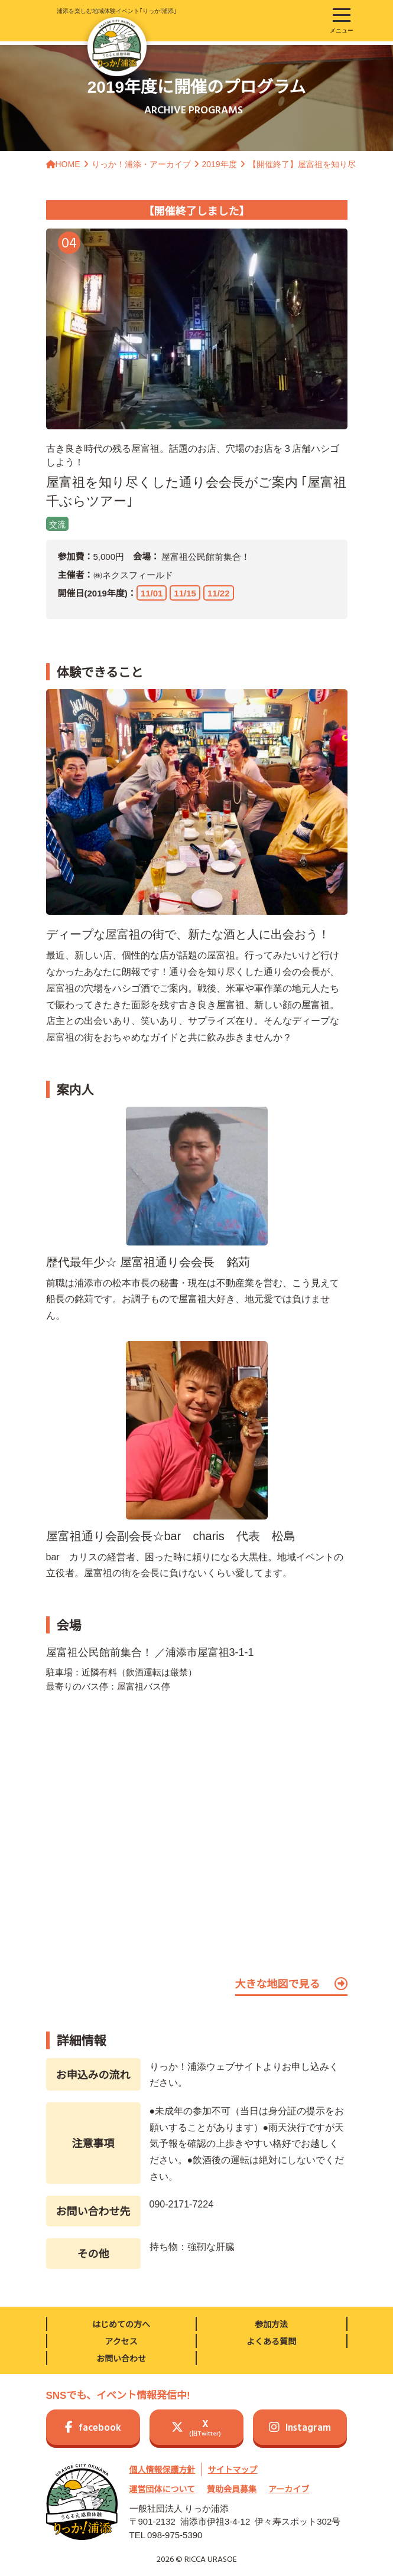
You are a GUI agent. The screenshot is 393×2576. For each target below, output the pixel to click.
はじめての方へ (121, 2324)
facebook (93, 2428)
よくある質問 (271, 2341)
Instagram (300, 2428)
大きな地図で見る (291, 1984)
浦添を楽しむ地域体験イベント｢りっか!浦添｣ (117, 41)
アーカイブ (288, 2489)
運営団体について (162, 2489)
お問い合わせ (121, 2358)
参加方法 (271, 2324)
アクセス (121, 2341)
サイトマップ (233, 2469)
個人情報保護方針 (162, 2469)
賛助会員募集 (231, 2489)
